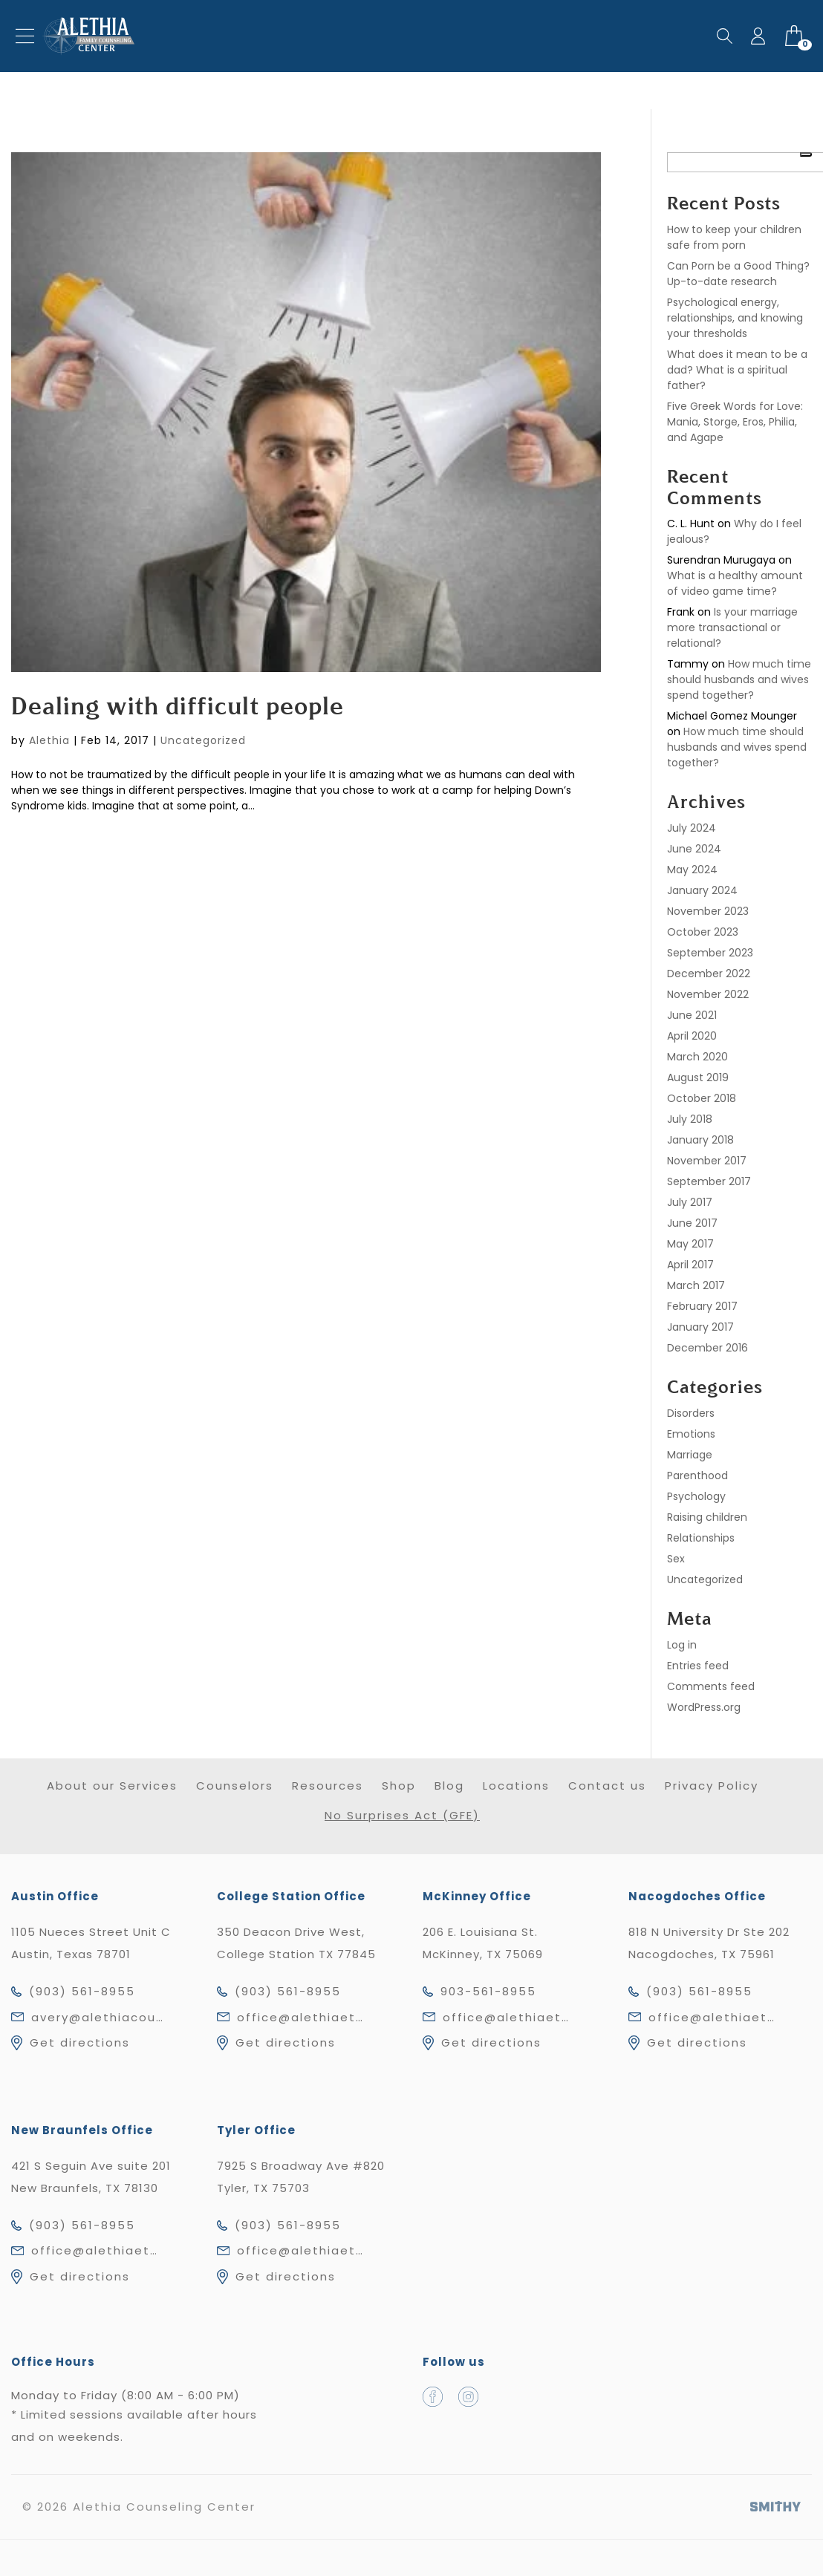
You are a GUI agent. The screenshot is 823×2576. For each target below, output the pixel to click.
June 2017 (692, 1223)
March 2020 (697, 1056)
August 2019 (698, 1077)
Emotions (691, 1433)
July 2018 (689, 1119)
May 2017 (690, 1243)
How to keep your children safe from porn (734, 237)
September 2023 (710, 952)
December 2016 (707, 1347)
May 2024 (692, 869)
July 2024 (691, 828)
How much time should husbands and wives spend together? (739, 679)
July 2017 (689, 1202)
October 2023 (702, 932)
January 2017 (700, 1327)
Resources (327, 1785)
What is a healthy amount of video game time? (735, 583)
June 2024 (694, 848)
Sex (676, 1558)
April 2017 (690, 1264)
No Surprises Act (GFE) (402, 1815)
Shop (399, 1785)
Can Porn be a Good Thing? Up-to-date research (738, 273)
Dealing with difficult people (177, 708)
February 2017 (702, 1306)
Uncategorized (203, 740)
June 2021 (692, 1015)
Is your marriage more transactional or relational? (732, 627)
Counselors (234, 1785)
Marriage (689, 1454)
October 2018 (701, 1098)
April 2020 (692, 1035)
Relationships (701, 1537)
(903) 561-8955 (82, 1991)
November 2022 (708, 994)
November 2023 (708, 911)
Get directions (80, 2042)
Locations (516, 1785)
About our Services (112, 1785)
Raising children (707, 1517)
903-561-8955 (488, 1991)
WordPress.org (704, 1707)
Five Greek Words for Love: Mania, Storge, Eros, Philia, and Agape (735, 422)
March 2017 (696, 1285)
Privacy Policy (711, 1785)
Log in (682, 1644)
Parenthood (697, 1475)
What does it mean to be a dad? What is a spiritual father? (737, 370)
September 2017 (709, 1181)
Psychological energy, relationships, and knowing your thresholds (735, 318)
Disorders (691, 1413)
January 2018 (700, 1139)
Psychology (696, 1496)
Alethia (49, 740)
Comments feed (711, 1686)
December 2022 (708, 973)
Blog (449, 1785)
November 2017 (706, 1160)
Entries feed (698, 1665)
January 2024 (702, 890)
